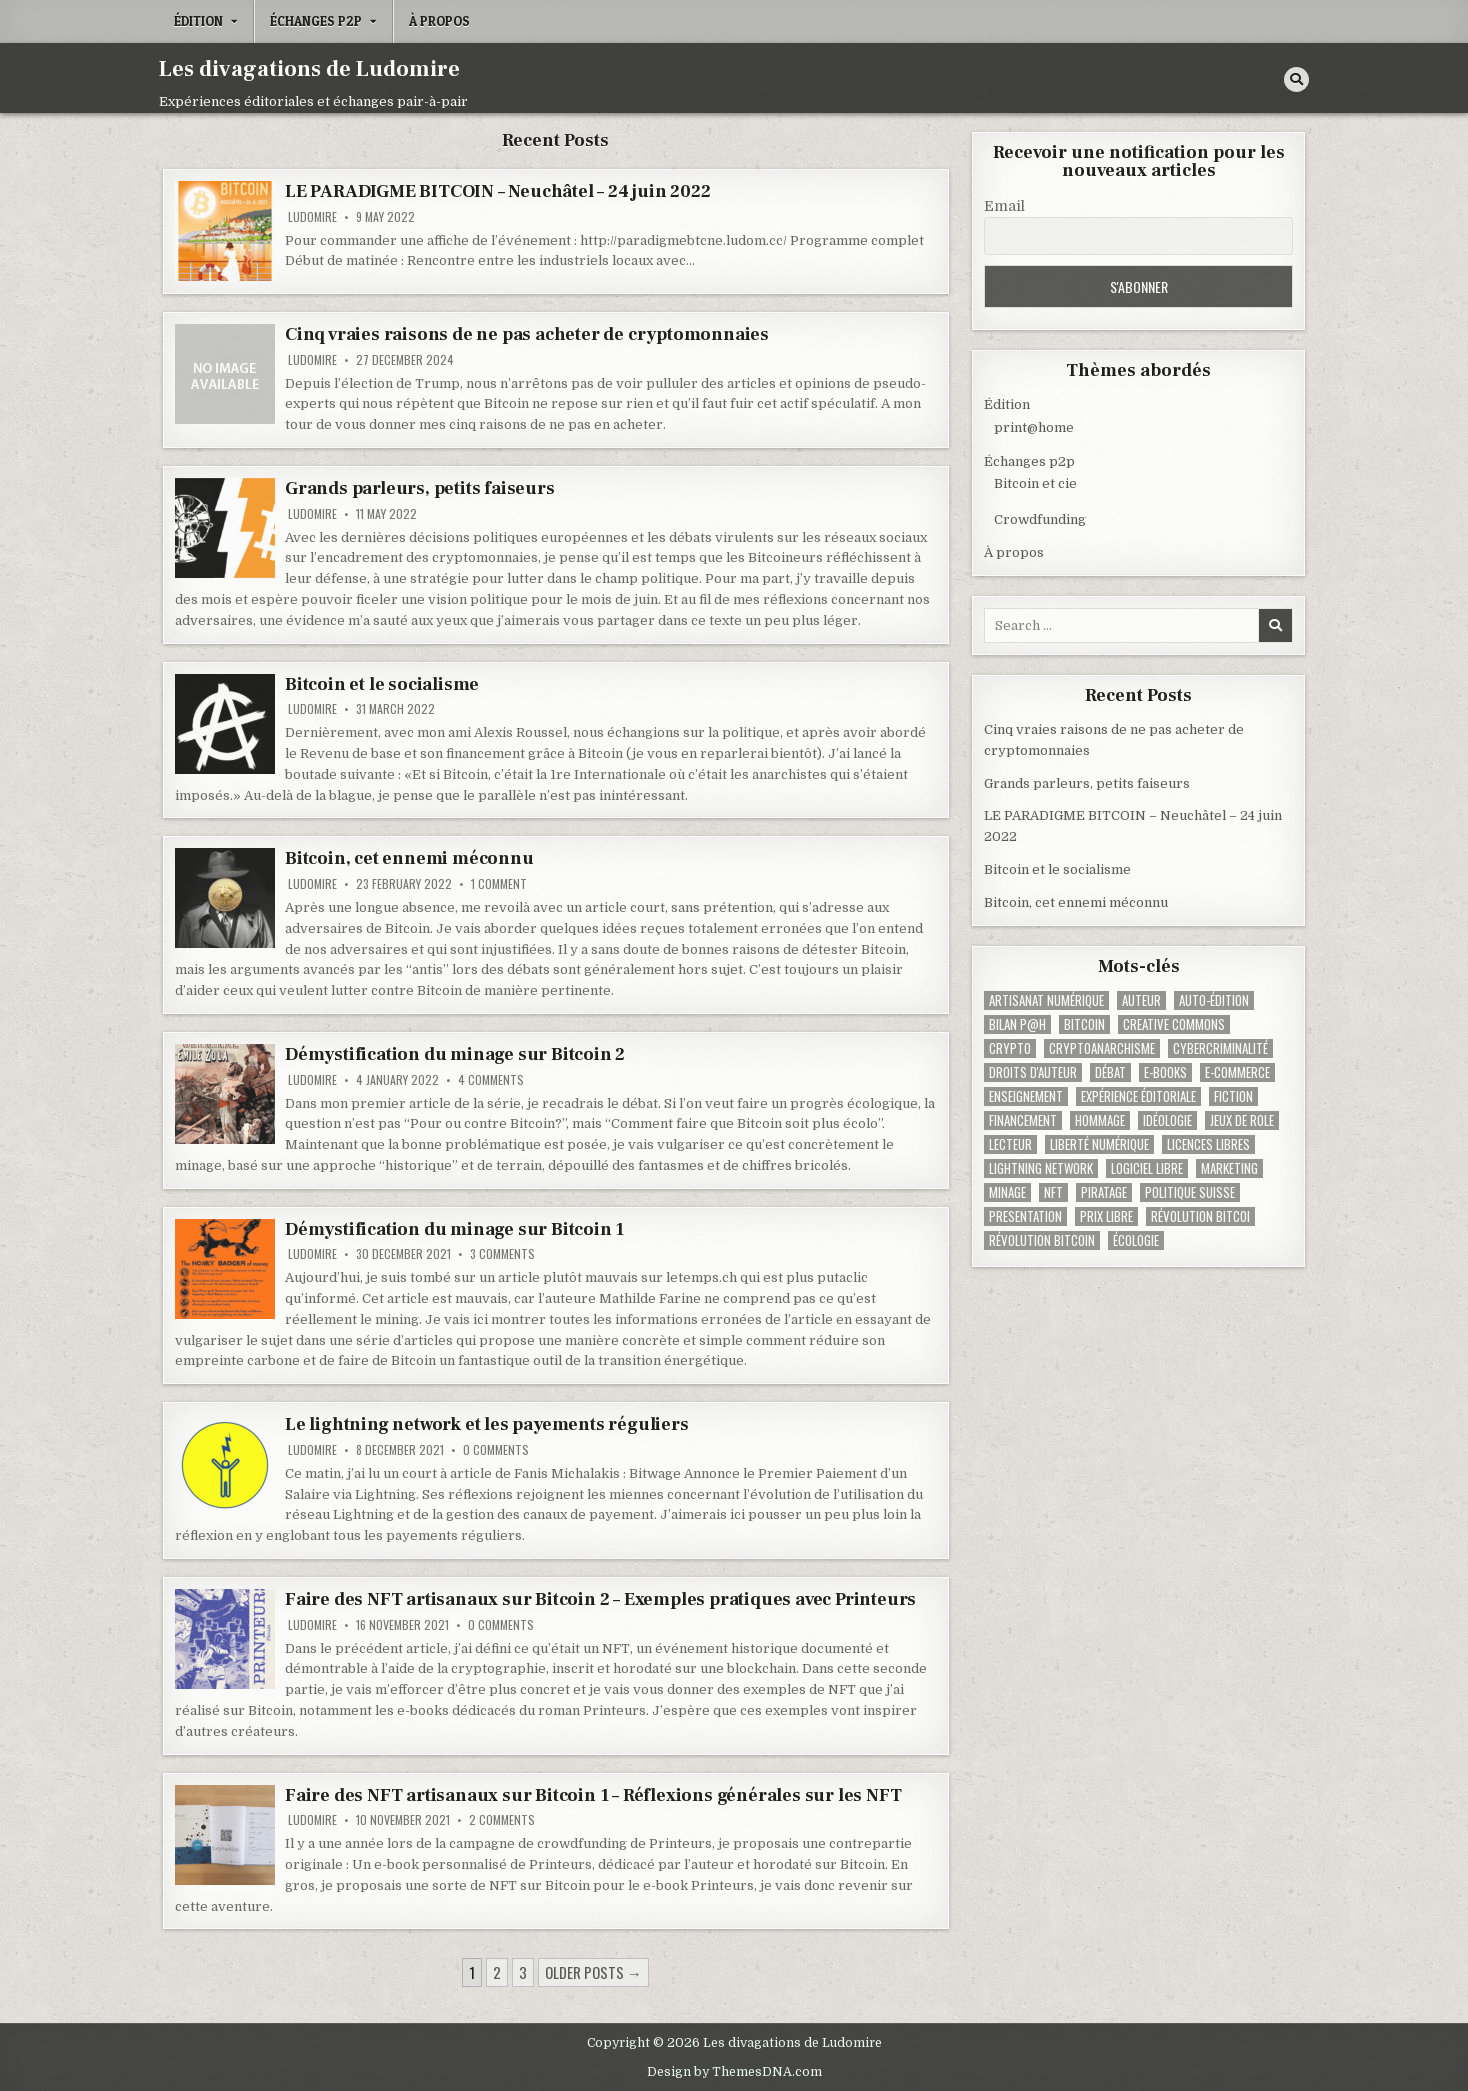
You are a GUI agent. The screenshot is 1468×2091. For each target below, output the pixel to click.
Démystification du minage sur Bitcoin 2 (455, 1054)
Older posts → (593, 1972)
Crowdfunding (1040, 519)
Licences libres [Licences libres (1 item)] (1208, 1144)
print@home (1034, 427)
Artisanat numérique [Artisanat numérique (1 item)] (1046, 1000)
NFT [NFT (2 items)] (1053, 1192)
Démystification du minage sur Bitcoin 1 (454, 1229)
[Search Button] (1296, 79)
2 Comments (502, 1820)
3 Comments (502, 1254)
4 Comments (491, 1080)
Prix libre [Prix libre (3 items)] (1106, 1216)
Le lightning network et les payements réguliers (487, 1424)
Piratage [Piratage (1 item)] (1104, 1192)
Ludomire (312, 217)
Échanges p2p (316, 21)
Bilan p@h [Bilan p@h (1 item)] (1017, 1024)
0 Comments (496, 1450)
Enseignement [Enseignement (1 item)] (1026, 1096)
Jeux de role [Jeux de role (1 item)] (1242, 1120)
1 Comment (499, 884)
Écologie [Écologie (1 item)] (1136, 1240)
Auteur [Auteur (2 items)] (1141, 1000)
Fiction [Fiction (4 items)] (1233, 1096)
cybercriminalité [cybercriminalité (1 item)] (1220, 1048)
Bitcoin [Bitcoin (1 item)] (1084, 1024)
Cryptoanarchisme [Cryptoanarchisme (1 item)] (1102, 1048)
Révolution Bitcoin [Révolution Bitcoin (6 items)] (1042, 1240)
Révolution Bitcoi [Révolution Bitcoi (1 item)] (1200, 1216)
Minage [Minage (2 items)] (1007, 1192)
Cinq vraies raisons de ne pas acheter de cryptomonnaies (527, 334)
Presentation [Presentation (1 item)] (1025, 1216)
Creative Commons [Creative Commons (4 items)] (1174, 1024)
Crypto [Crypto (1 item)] (1010, 1048)
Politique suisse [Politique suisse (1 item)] (1190, 1192)
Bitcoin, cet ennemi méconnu (409, 858)
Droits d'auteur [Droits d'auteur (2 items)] (1033, 1072)
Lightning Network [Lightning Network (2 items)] (1041, 1168)
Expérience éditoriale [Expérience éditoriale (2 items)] (1138, 1096)
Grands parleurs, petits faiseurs (420, 488)
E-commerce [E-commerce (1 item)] (1237, 1072)
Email (1004, 206)
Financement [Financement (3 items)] (1023, 1120)
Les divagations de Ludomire (309, 69)
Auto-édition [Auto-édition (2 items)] (1214, 1000)
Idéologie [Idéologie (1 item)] (1167, 1120)
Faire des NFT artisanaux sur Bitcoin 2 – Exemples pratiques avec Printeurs (600, 1599)
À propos (439, 21)
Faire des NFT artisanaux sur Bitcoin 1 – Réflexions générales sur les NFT (593, 1795)
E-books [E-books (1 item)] (1165, 1072)
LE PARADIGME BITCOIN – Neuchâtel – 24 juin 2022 (498, 191)
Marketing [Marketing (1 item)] (1229, 1168)
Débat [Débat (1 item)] (1110, 1072)
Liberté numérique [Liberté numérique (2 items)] (1099, 1144)
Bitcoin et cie (1035, 483)
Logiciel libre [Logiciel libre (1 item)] (1147, 1168)
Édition (198, 21)
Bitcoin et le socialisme (382, 684)
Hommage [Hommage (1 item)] (1100, 1120)
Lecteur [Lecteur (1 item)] (1010, 1144)
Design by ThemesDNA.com (734, 2072)
